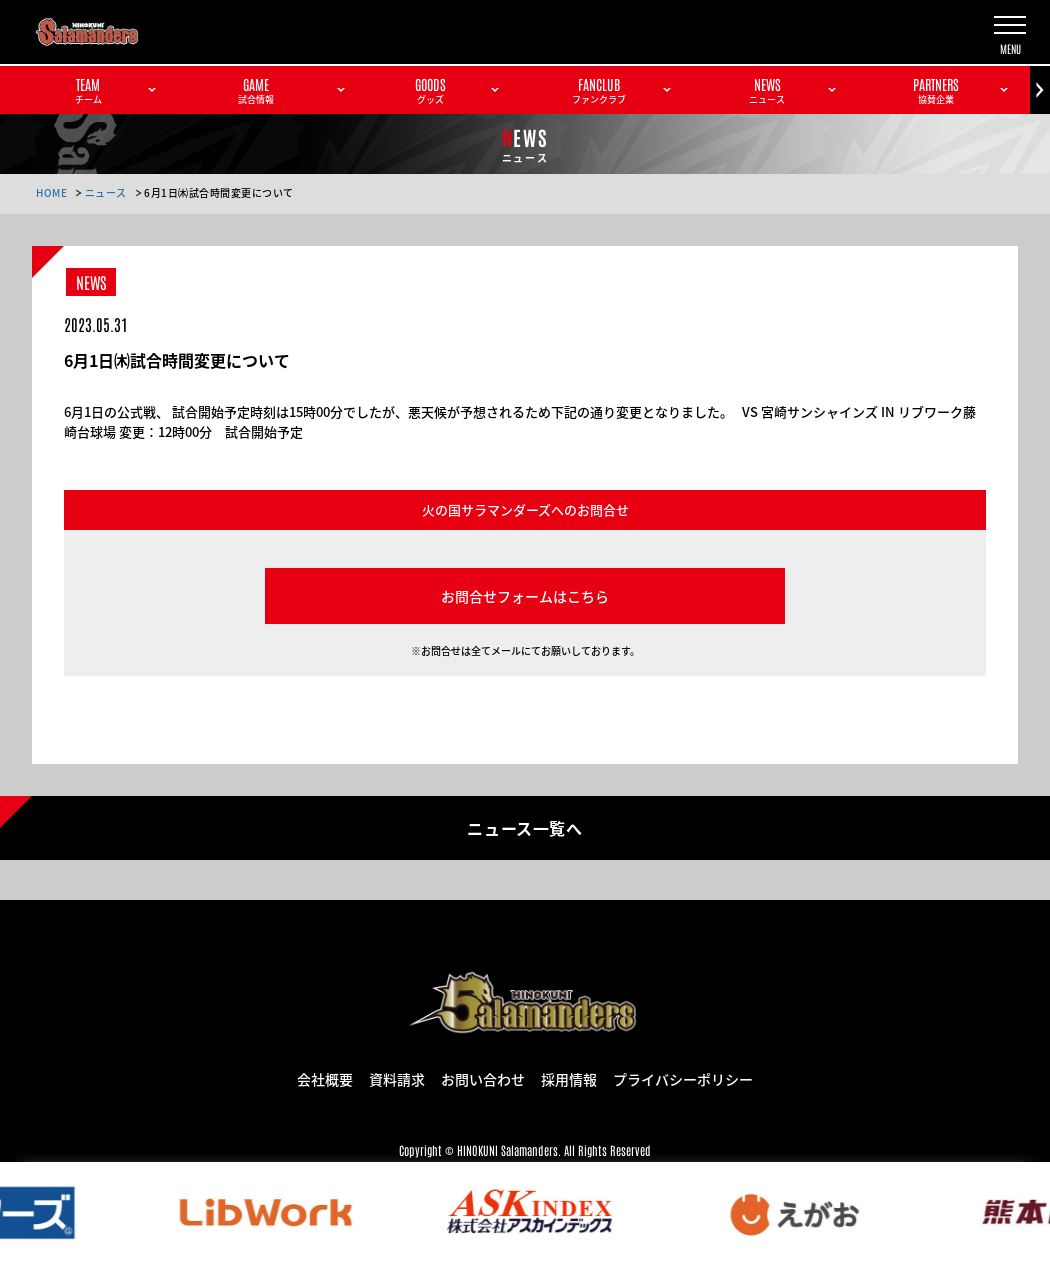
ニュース (106, 192)
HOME (51, 192)
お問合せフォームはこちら (525, 596)
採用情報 (569, 1078)
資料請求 (397, 1078)
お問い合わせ (483, 1078)
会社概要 (325, 1078)
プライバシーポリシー (683, 1078)
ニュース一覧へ (524, 827)
